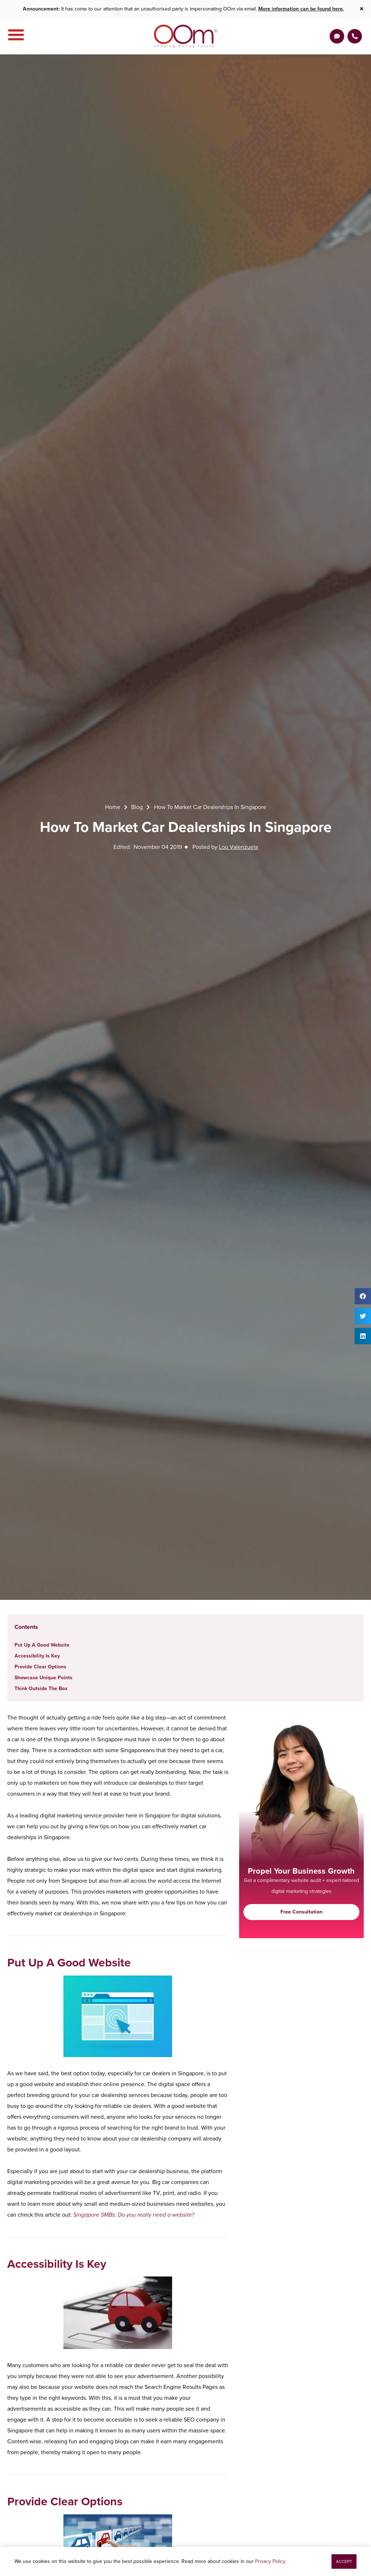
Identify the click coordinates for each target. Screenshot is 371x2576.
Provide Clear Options (40, 1667)
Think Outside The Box (40, 1688)
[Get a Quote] (337, 36)
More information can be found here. (301, 9)
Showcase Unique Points (43, 1677)
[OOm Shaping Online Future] (185, 36)
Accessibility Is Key (37, 1656)
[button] (363, 1296)
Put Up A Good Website (42, 1645)
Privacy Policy (270, 2561)
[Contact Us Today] (354, 36)
